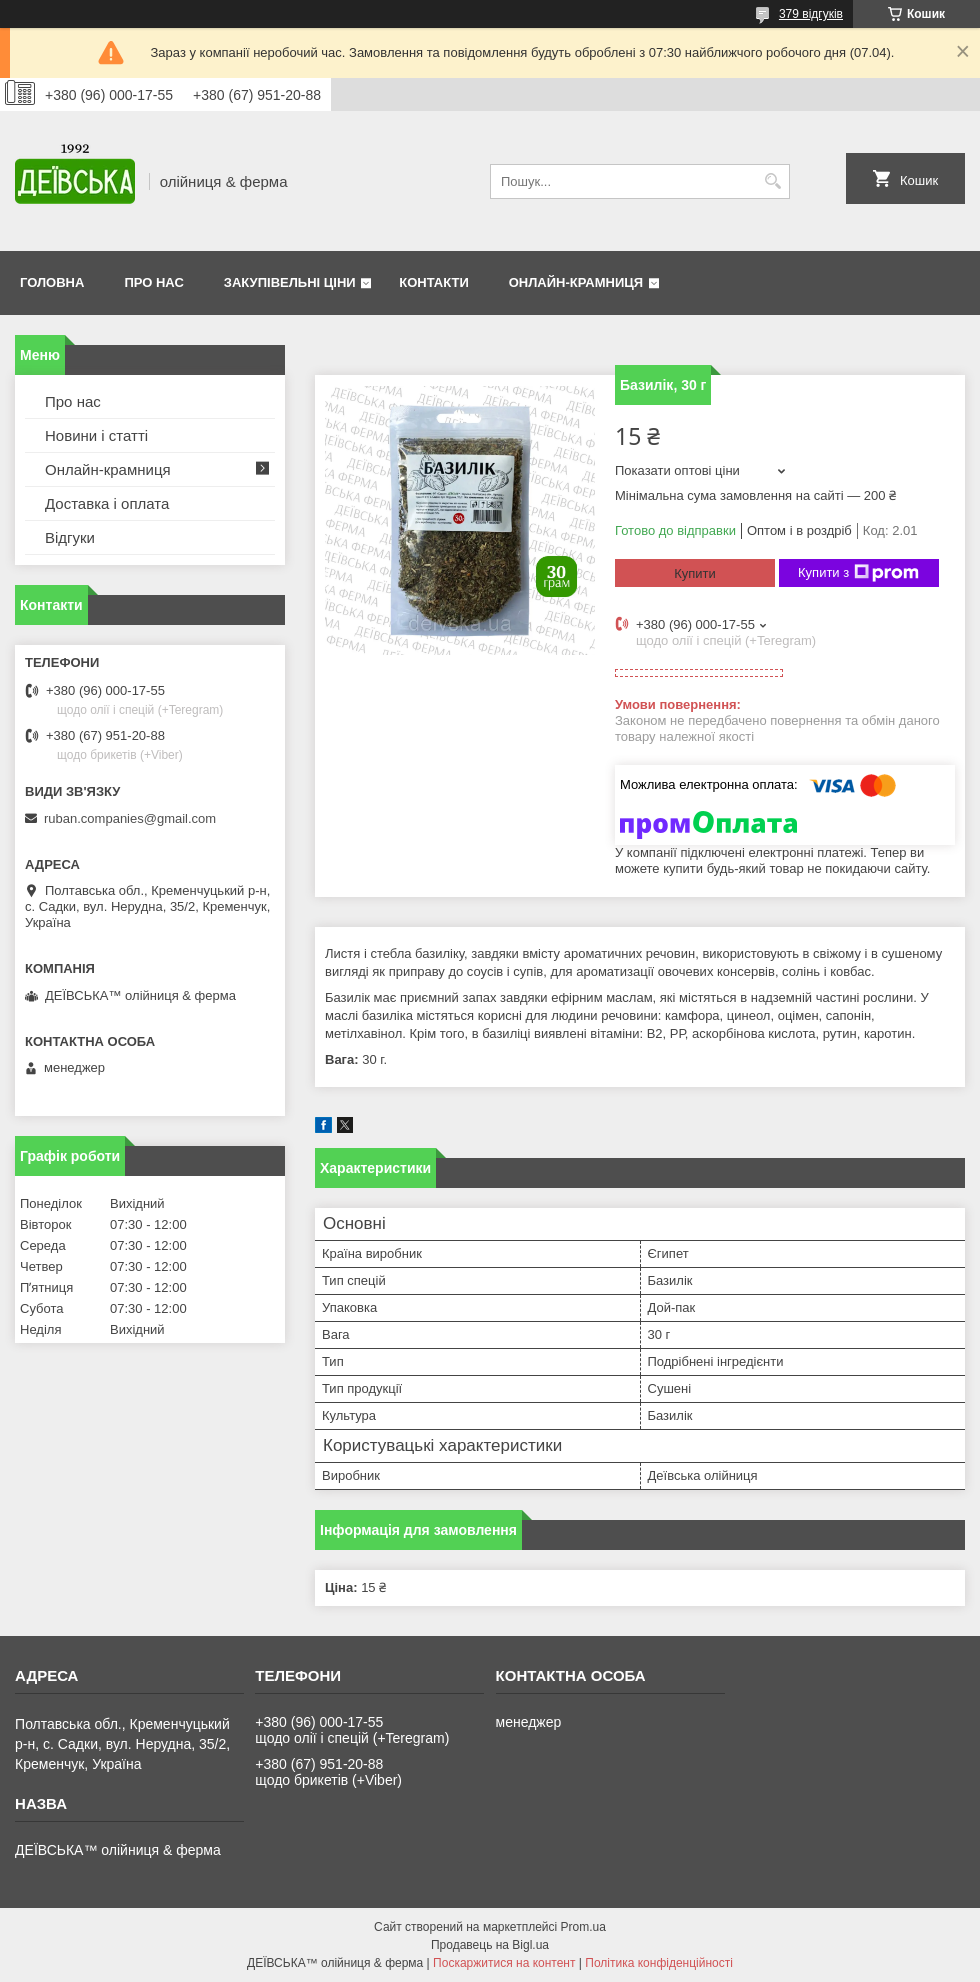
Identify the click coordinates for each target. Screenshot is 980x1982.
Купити (695, 573)
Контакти (434, 282)
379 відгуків (811, 14)
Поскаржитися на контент (504, 1963)
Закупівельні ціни (290, 282)
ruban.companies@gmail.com (130, 818)
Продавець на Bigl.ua (490, 1945)
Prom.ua (583, 1927)
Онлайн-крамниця (576, 282)
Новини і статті (96, 435)
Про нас (153, 282)
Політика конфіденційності (659, 1963)
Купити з (858, 573)
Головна (52, 282)
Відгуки (70, 537)
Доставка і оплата (107, 503)
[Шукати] (772, 181)
